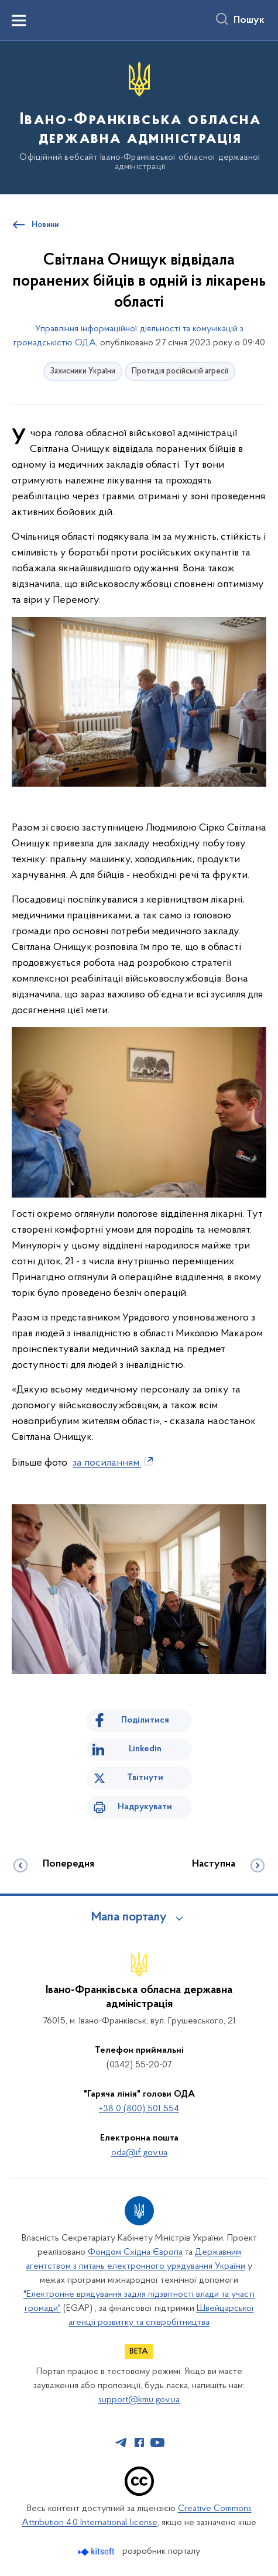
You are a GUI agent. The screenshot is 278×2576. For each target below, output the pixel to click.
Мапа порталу (129, 1917)
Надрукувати (145, 1807)
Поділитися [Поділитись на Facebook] (145, 1720)
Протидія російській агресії (180, 371)
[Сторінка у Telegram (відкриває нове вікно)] (121, 2443)
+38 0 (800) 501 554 (139, 2109)
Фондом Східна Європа (135, 2252)
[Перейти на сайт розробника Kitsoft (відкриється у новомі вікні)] (97, 2551)
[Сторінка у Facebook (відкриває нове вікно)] (139, 2443)
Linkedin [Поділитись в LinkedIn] (145, 1749)
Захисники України (82, 371)
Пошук (249, 20)
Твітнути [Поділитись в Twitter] (145, 1777)
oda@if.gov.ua (139, 2152)
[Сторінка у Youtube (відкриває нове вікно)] (157, 2443)
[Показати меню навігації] (19, 20)
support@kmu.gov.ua (139, 2400)
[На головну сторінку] (139, 116)
